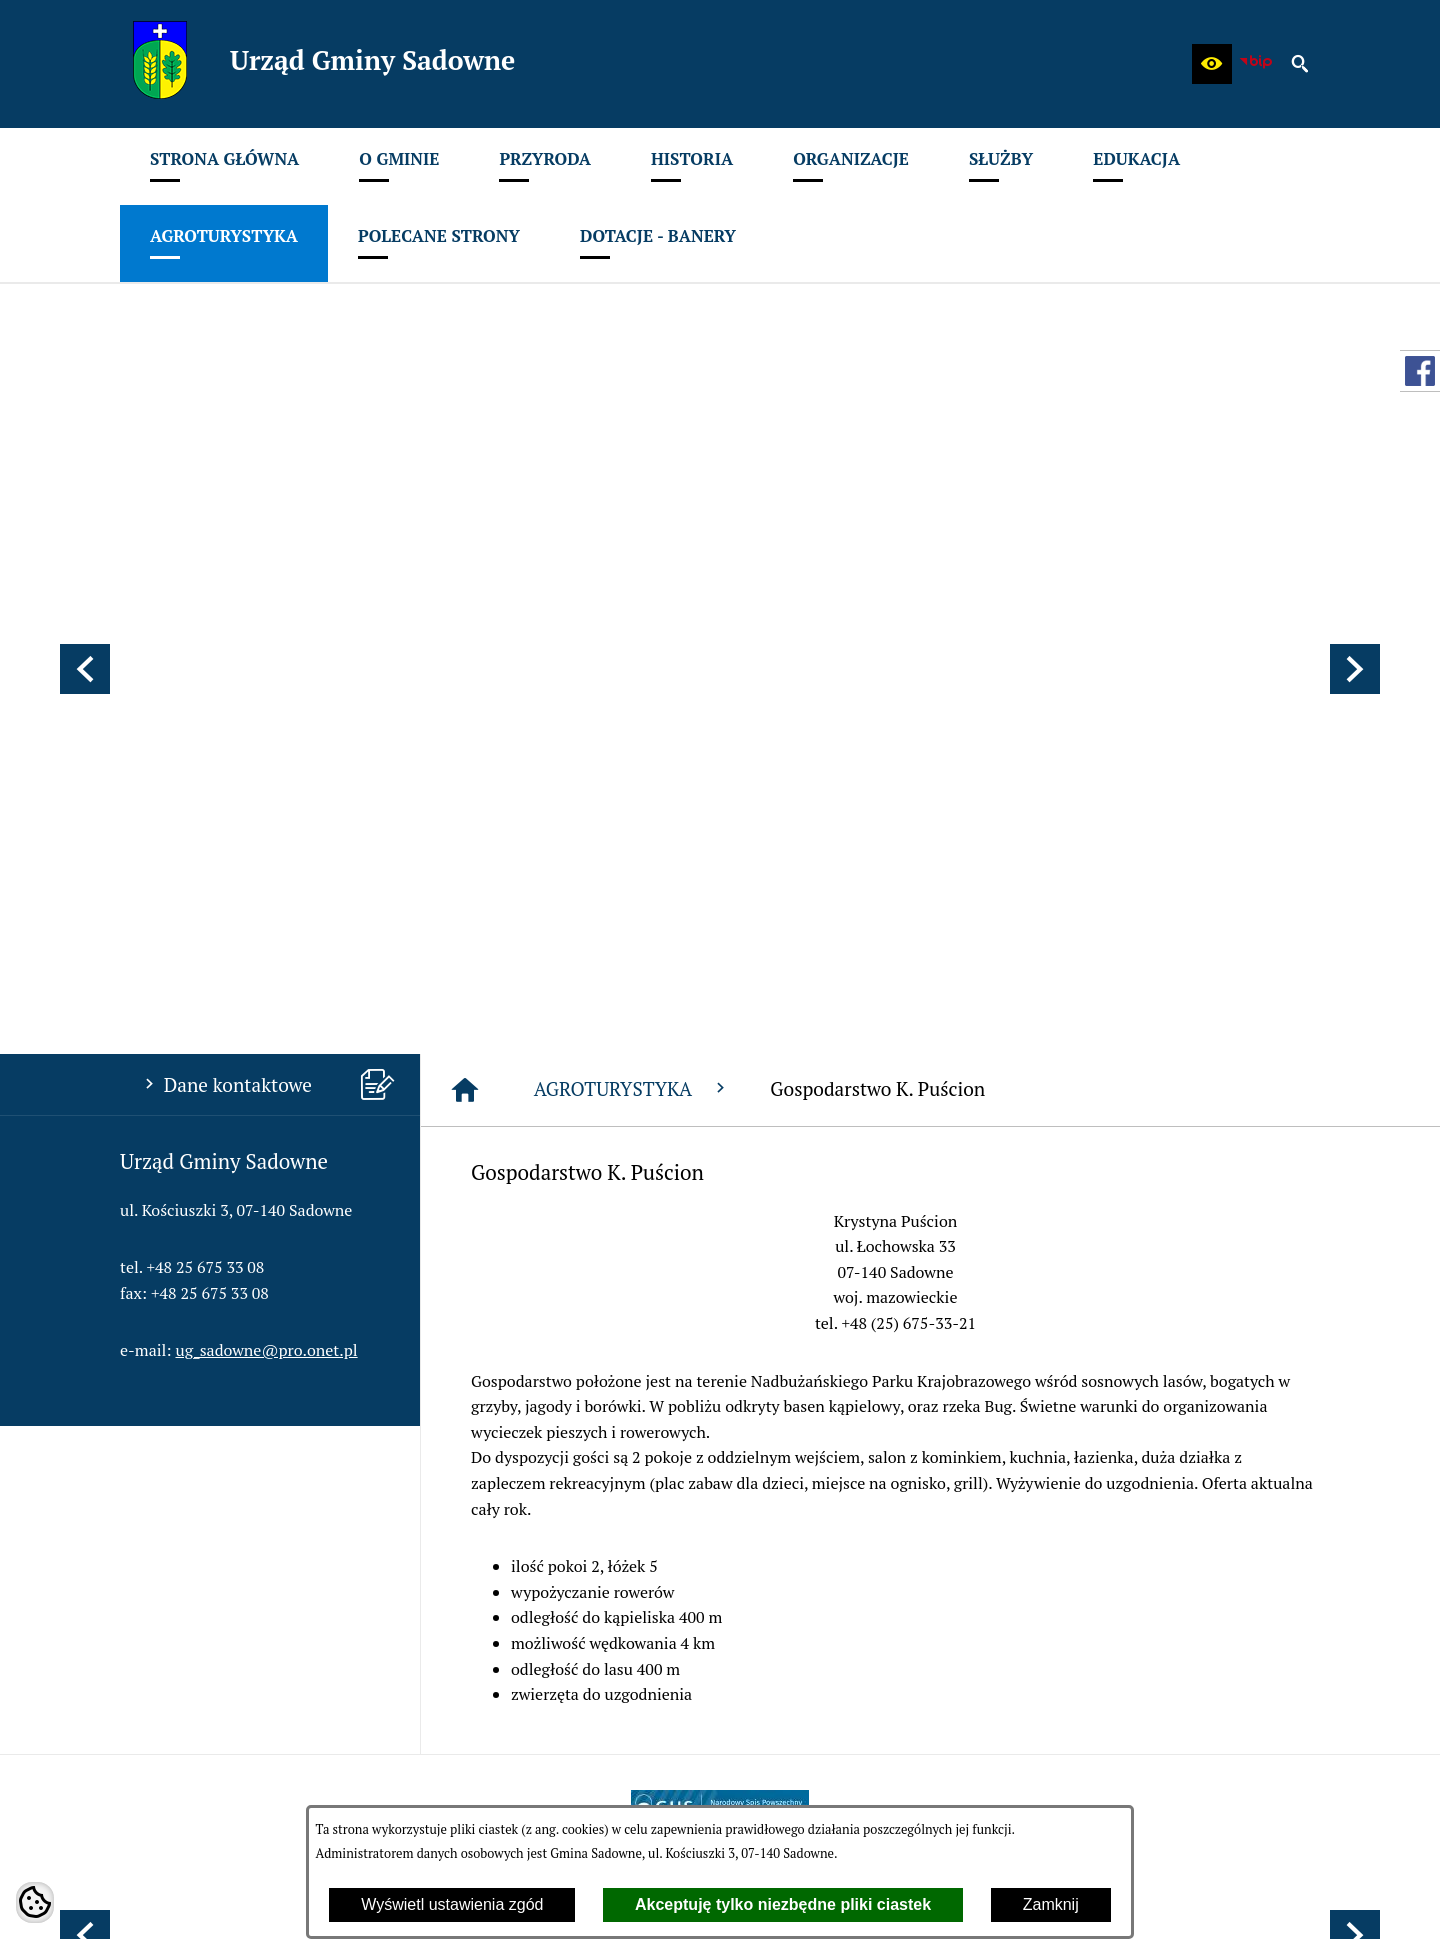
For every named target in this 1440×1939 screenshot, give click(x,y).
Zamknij (1051, 1904)
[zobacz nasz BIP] (1256, 64)
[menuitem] (224, 166)
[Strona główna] (465, 564)
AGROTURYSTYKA (632, 562)
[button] (1212, 64)
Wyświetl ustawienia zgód (452, 1904)
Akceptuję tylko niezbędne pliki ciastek (783, 1904)
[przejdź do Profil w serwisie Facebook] (1420, 371)
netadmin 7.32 (1269, 1899)
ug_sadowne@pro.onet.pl (267, 824)
